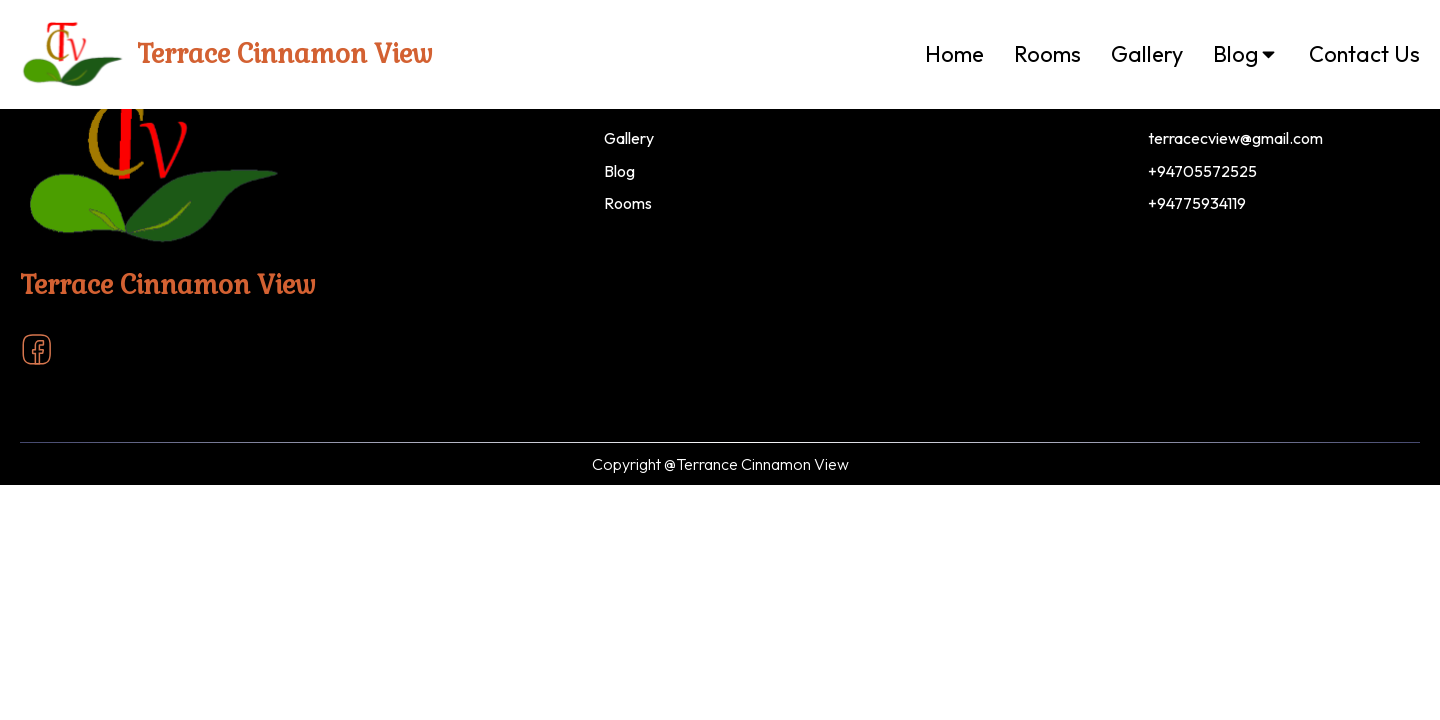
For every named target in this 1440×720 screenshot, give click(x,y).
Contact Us (1364, 54)
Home (954, 54)
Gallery (1147, 54)
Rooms (1047, 54)
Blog (1246, 54)
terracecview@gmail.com (1235, 138)
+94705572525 (1202, 171)
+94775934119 (1197, 203)
